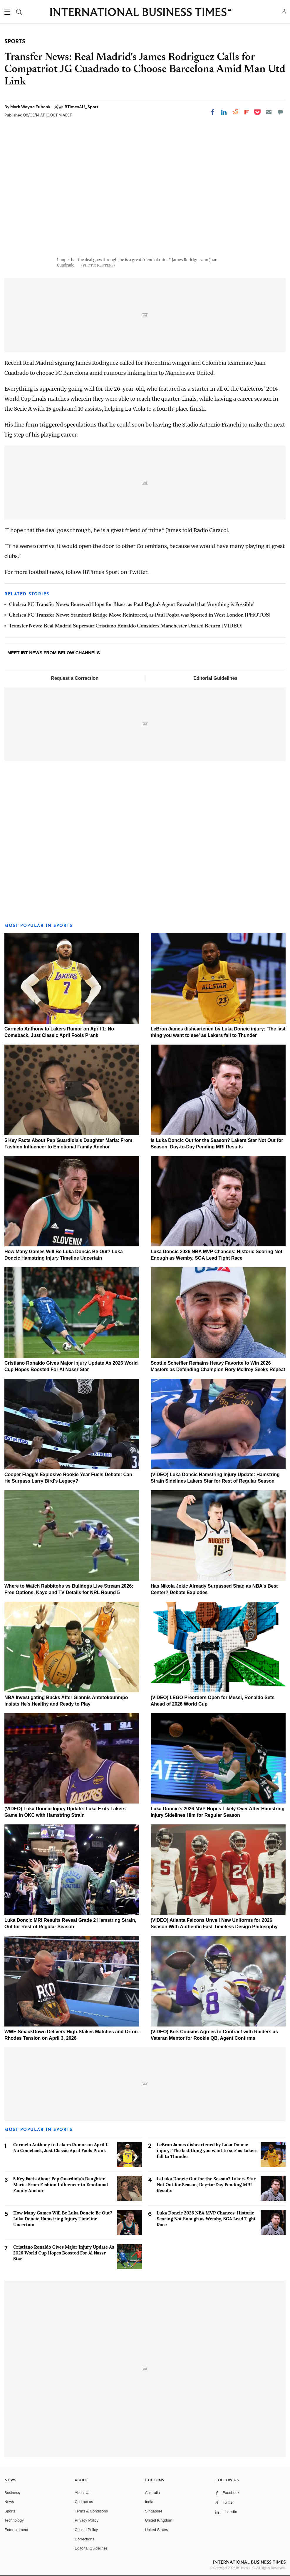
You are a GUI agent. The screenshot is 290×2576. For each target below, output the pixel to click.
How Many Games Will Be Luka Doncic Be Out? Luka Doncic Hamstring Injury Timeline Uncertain (62, 2218)
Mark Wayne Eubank (30, 106)
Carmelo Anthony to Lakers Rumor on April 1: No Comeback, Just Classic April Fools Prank (60, 2147)
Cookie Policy (86, 2529)
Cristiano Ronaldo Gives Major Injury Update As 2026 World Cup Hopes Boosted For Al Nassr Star (63, 2253)
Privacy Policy (86, 2520)
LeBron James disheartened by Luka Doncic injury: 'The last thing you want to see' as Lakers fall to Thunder (207, 2150)
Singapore (153, 2511)
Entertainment (16, 2529)
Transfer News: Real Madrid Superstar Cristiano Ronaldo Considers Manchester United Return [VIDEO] (126, 626)
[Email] (269, 112)
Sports (10, 2511)
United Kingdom (158, 2520)
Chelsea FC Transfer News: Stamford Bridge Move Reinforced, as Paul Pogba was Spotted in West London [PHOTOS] (140, 615)
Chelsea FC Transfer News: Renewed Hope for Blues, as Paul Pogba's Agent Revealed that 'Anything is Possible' (131, 604)
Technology (14, 2520)
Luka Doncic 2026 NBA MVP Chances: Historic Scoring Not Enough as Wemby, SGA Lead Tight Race (206, 2218)
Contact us (84, 2502)
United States (156, 2529)
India (149, 2502)
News (9, 2502)
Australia (152, 2492)
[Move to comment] (280, 112)
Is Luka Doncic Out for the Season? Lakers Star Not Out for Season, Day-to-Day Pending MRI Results (206, 2184)
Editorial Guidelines (215, 678)
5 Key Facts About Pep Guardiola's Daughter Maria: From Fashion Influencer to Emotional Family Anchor (60, 2184)
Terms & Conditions (91, 2511)
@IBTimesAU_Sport (78, 106)
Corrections (84, 2539)
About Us (82, 2492)
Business (12, 2492)
